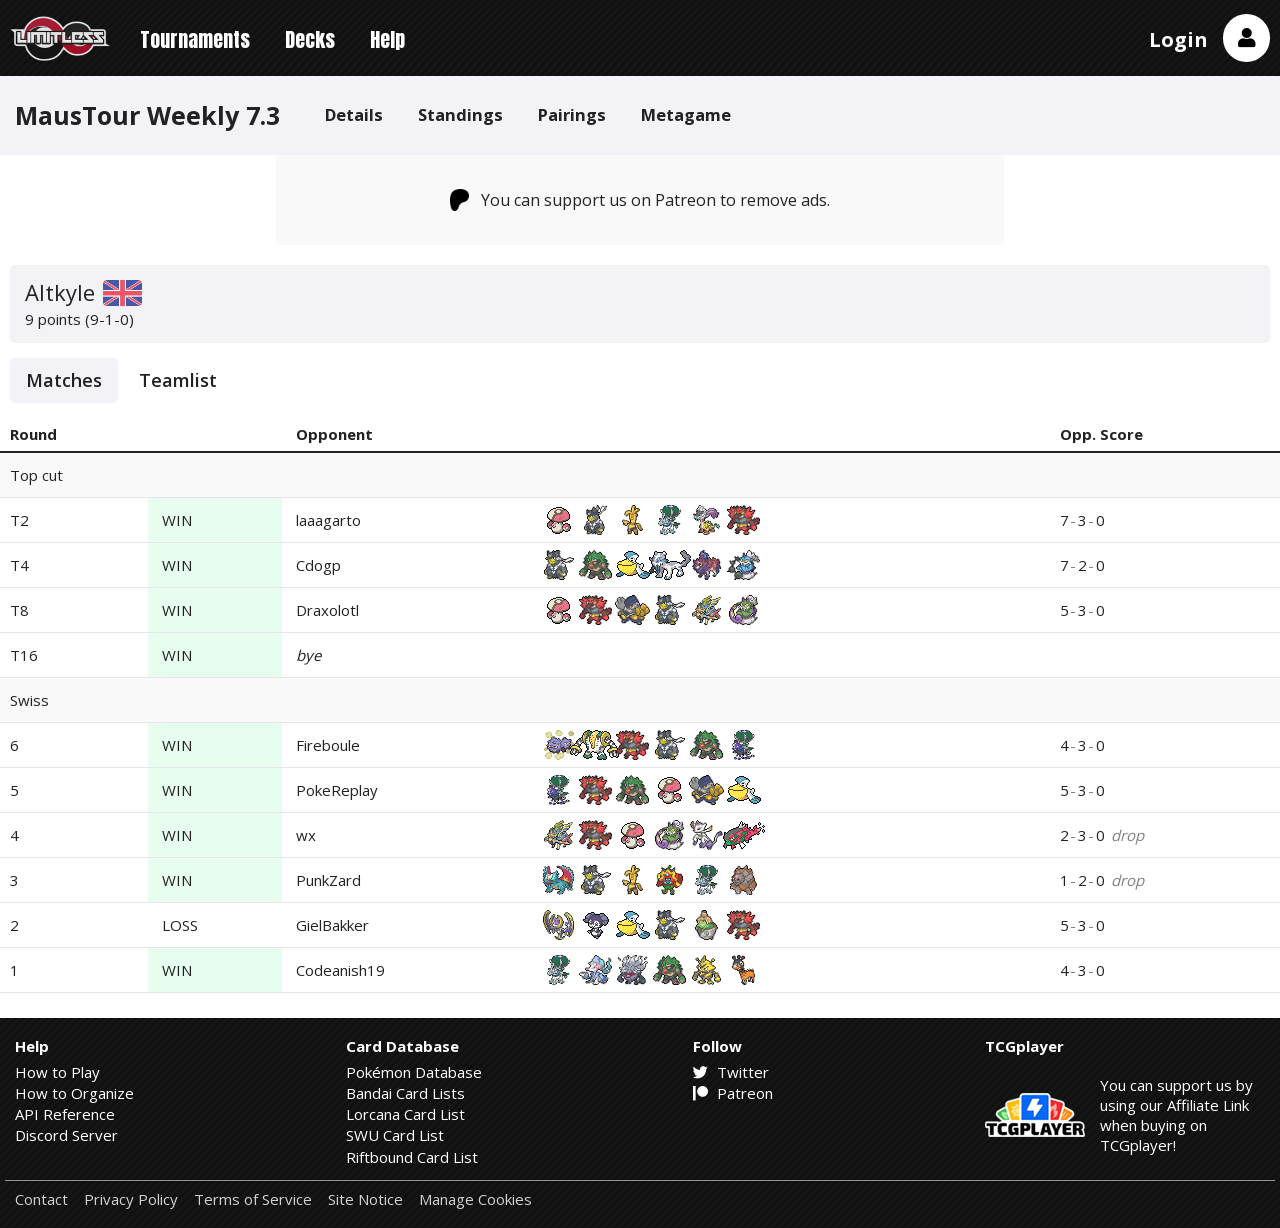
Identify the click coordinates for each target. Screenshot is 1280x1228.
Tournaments (195, 39)
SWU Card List (395, 1135)
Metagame (686, 114)
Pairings (572, 114)
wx (306, 835)
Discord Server (66, 1135)
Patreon (733, 1093)
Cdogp (318, 565)
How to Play (57, 1072)
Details (354, 114)
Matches (64, 380)
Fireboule (328, 745)
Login (1178, 39)
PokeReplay (337, 790)
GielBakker (332, 925)
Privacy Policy (131, 1199)
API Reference (65, 1114)
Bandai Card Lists (405, 1093)
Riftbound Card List (412, 1157)
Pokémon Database (414, 1072)
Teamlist (178, 380)
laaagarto (328, 520)
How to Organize (74, 1093)
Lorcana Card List (405, 1114)
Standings (460, 114)
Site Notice (365, 1199)
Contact (41, 1199)
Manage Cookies (475, 1199)
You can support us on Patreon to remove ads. (640, 200)
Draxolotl (327, 610)
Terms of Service (253, 1199)
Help (387, 39)
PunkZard (328, 880)
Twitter (731, 1072)
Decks (310, 39)
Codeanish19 (340, 970)
